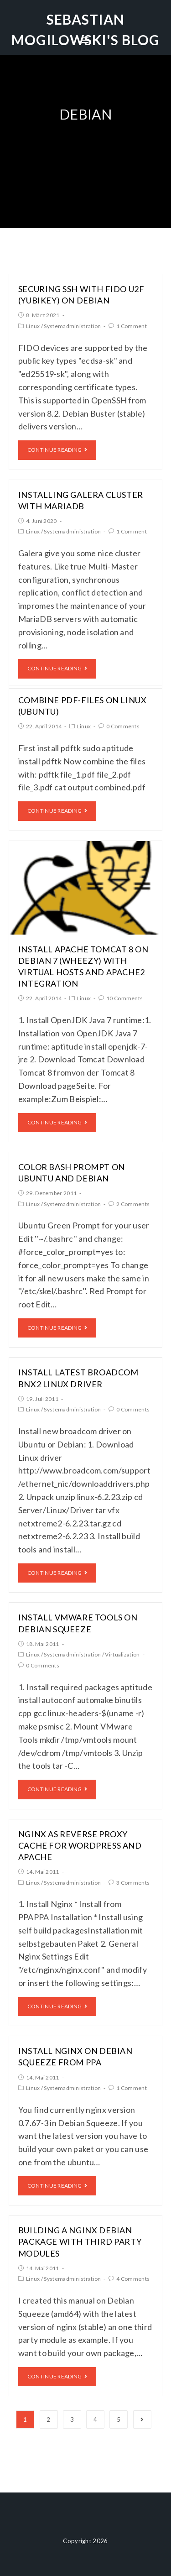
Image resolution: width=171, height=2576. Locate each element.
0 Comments (123, 726)
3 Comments (133, 1882)
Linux (33, 326)
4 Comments (133, 2278)
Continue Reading (57, 449)
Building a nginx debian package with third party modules (79, 2241)
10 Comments (124, 998)
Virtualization (122, 1654)
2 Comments (133, 1204)
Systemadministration (72, 326)
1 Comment (131, 326)
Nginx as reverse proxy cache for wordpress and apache (80, 1845)
